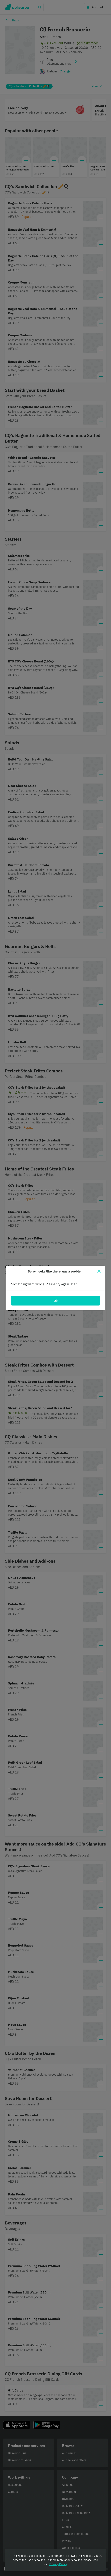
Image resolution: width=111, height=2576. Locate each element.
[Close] (99, 1271)
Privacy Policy (58, 2564)
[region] (55, 2560)
